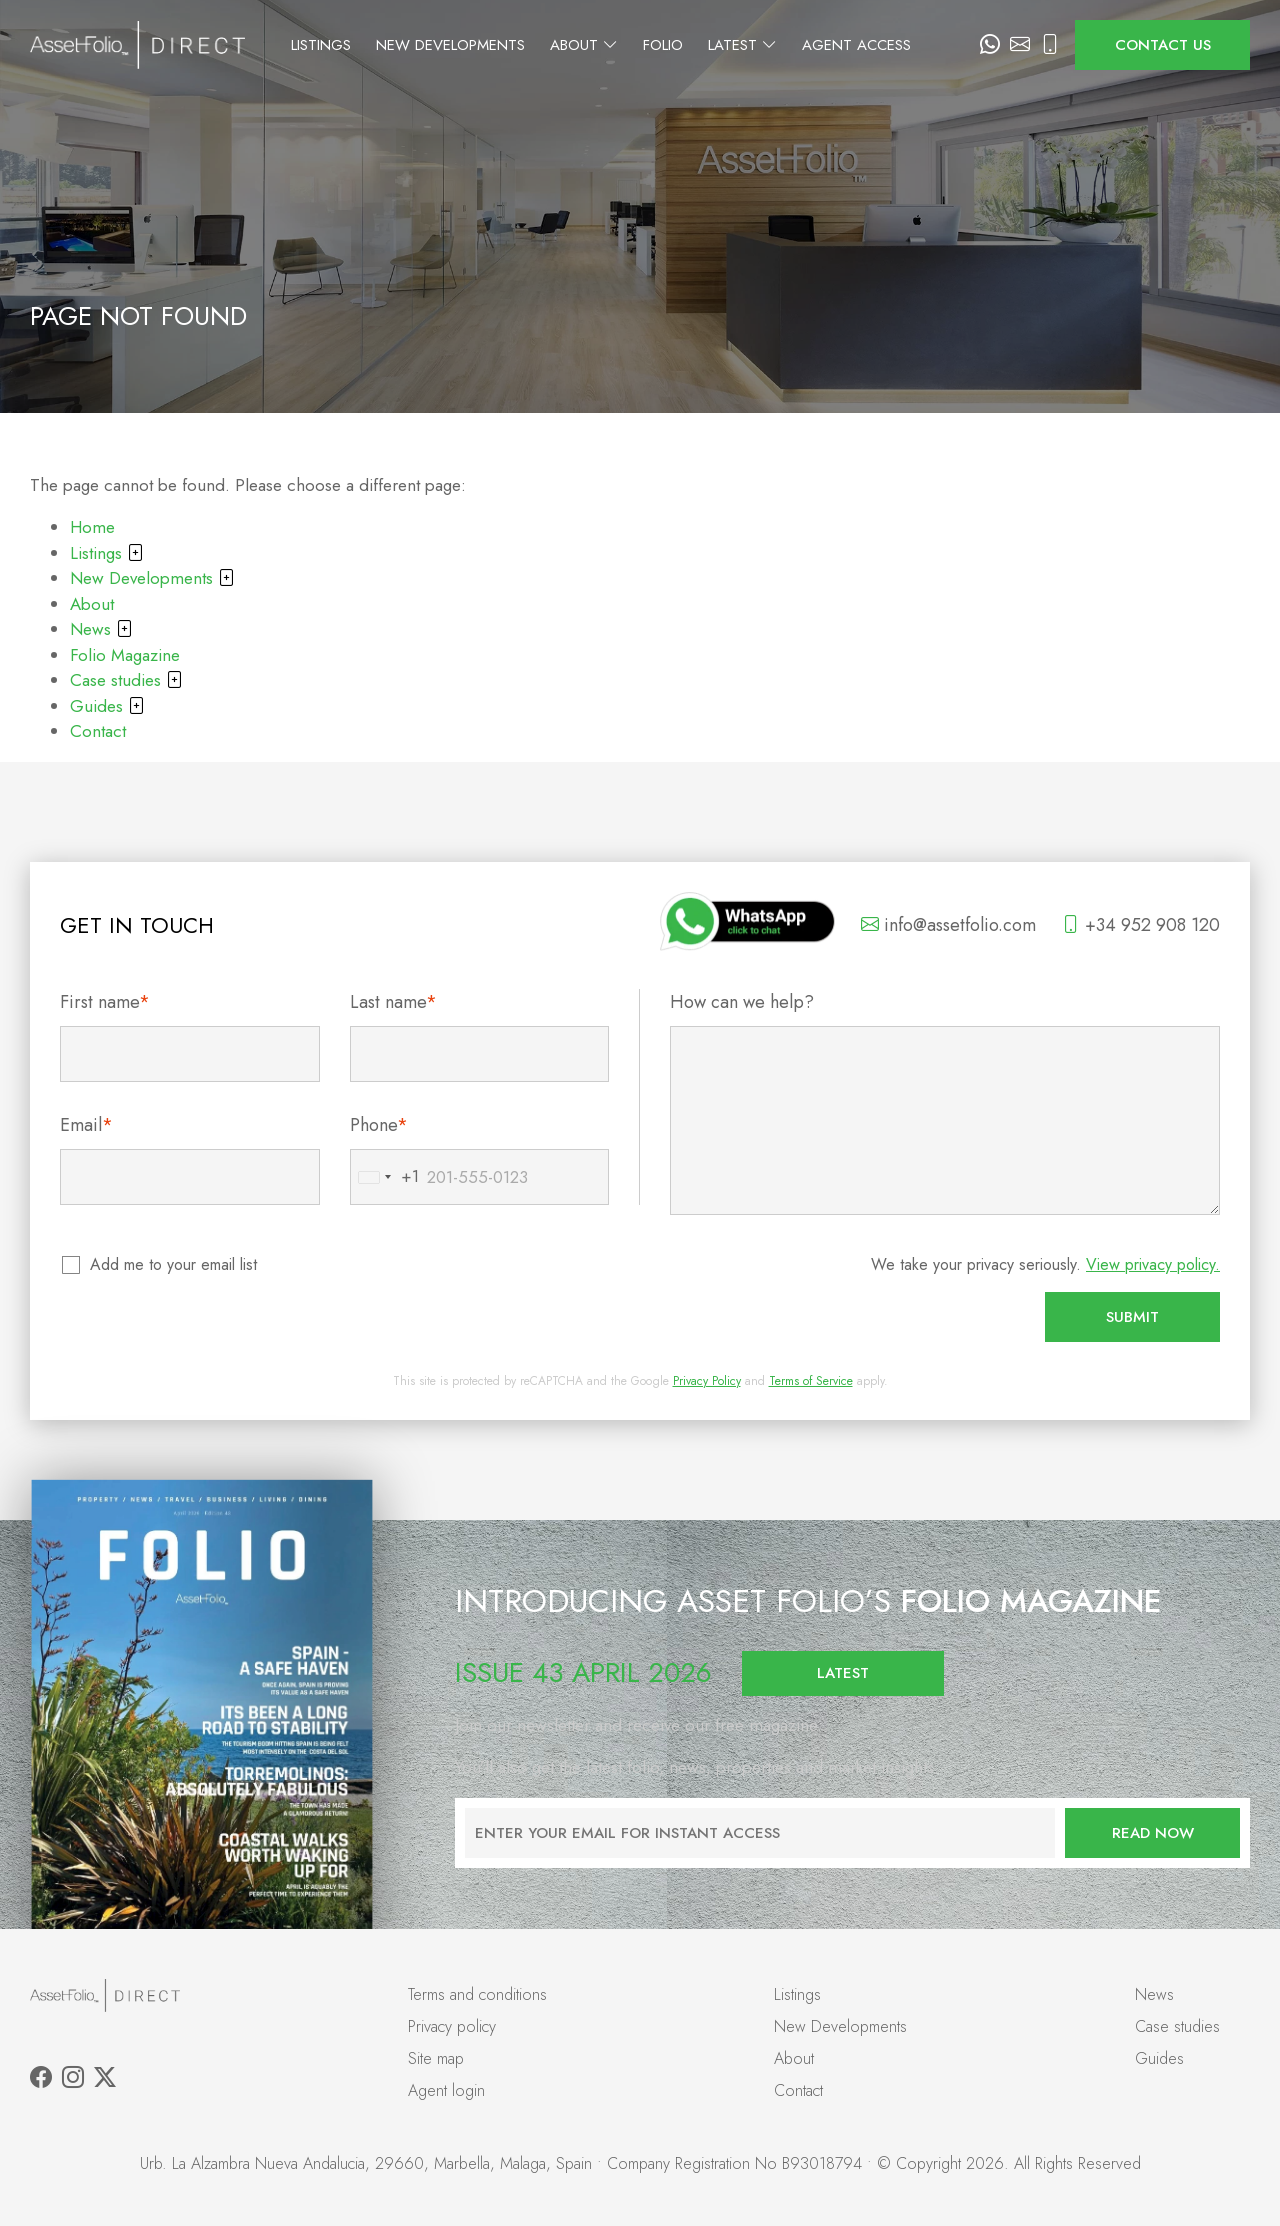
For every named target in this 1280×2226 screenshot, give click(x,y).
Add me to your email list (174, 1264)
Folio (712, 45)
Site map (436, 2058)
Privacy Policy (707, 1381)
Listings (370, 45)
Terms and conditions (477, 1994)
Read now (1153, 1833)
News (101, 629)
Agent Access (905, 45)
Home (92, 527)
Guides (107, 706)
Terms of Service (811, 1381)
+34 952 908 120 (1141, 925)
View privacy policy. (1153, 1264)
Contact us (1163, 45)
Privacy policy (452, 2026)
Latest (791, 45)
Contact (98, 731)
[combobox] (385, 1177)
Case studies (126, 680)
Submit (1132, 1317)
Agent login (446, 2090)
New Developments (499, 45)
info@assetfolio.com (948, 925)
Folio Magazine (125, 655)
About (633, 45)
